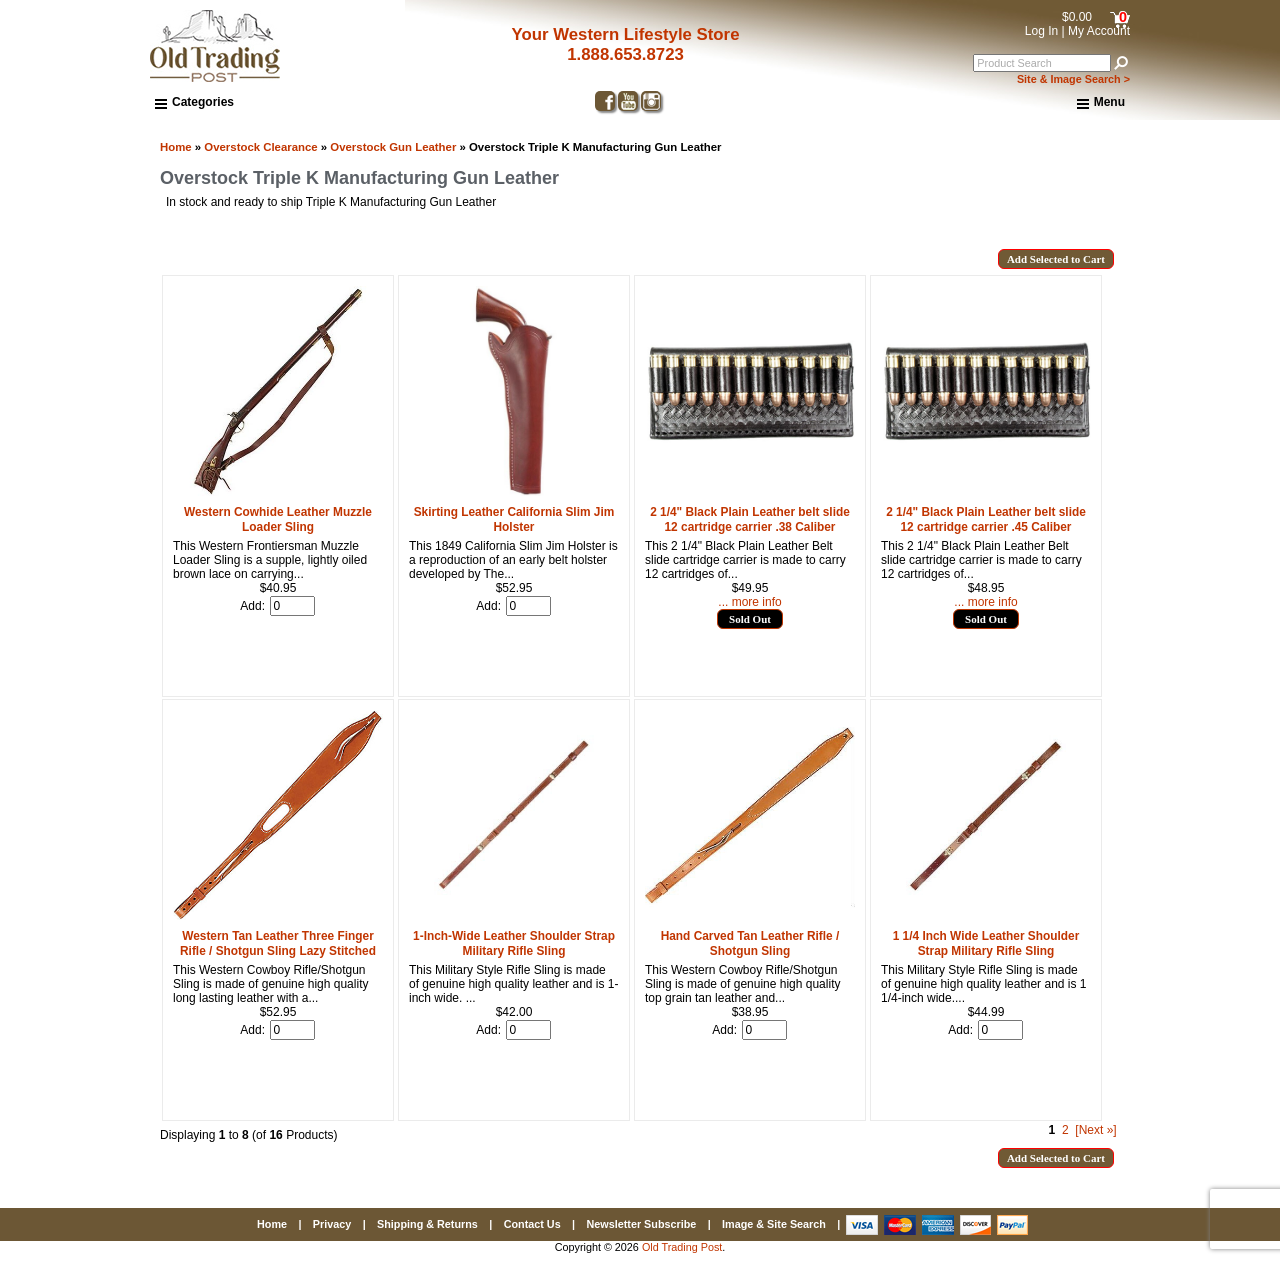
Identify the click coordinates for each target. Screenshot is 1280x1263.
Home (176, 147)
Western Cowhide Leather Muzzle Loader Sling (278, 519)
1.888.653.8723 (625, 54)
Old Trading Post (682, 1247)
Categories (194, 102)
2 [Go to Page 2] (1065, 1130)
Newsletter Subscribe (641, 1224)
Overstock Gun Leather (393, 147)
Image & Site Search (774, 1224)
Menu (1101, 103)
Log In (1041, 31)
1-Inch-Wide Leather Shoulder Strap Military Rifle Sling (514, 943)
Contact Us (532, 1224)
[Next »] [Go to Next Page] (1095, 1130)
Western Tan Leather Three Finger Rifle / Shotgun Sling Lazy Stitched (278, 943)
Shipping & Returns (427, 1224)
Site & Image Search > (1073, 79)
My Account (1099, 31)
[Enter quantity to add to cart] (292, 606)
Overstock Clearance (260, 147)
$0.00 (1077, 17)
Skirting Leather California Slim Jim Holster (514, 519)
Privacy (332, 1224)
